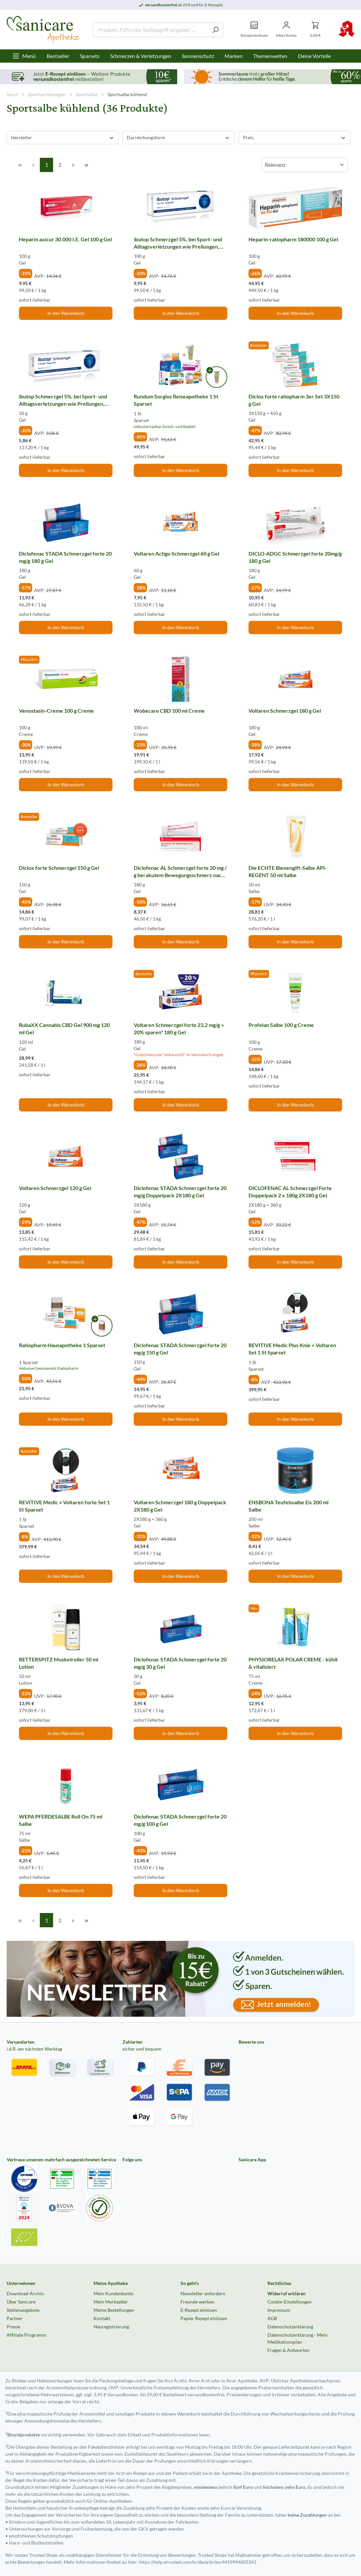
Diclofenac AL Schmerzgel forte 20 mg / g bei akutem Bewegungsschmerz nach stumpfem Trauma (180, 871)
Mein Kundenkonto (113, 2293)
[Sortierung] (304, 164)
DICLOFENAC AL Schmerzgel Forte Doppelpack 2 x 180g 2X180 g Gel (290, 1191)
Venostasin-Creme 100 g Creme (56, 710)
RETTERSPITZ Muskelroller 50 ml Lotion (58, 1663)
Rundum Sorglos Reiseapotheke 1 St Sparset (176, 400)
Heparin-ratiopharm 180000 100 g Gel (293, 239)
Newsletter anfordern (202, 2293)
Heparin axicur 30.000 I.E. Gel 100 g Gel (65, 239)
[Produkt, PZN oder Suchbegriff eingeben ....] (150, 30)
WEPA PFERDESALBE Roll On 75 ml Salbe (60, 1820)
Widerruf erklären (286, 2293)
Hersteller (62, 137)
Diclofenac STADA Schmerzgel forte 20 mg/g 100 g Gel (180, 1820)
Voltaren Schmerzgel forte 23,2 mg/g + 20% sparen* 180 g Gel (179, 1028)
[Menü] (24, 56)
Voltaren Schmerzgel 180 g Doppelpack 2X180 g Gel (180, 1506)
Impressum (278, 2310)
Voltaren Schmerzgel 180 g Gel (285, 710)
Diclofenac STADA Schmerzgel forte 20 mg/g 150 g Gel (180, 1348)
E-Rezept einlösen (198, 2310)
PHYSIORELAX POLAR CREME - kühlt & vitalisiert (293, 1663)
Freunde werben (197, 2302)
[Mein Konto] (286, 29)
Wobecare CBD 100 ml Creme (169, 710)
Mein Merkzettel (110, 2302)
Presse (13, 2326)
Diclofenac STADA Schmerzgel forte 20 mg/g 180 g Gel (65, 557)
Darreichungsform (178, 137)
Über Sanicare (21, 2302)
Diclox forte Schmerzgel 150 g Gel (59, 868)
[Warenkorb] (315, 29)
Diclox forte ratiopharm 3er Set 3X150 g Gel (294, 400)
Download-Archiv (25, 2293)
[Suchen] (215, 30)
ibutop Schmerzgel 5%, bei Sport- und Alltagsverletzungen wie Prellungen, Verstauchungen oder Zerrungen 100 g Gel (179, 243)
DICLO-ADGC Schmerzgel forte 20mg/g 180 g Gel (295, 557)
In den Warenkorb (65, 313)
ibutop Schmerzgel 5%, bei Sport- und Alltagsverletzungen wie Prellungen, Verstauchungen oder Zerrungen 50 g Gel (63, 400)
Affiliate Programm (26, 2335)
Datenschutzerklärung (290, 2326)
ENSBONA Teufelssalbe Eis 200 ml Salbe (288, 1506)
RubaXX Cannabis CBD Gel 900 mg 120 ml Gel (64, 1028)
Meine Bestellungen (114, 2310)
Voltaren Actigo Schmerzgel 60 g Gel (176, 553)
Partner (15, 2318)
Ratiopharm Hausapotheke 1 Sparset (62, 1345)
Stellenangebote (23, 2310)
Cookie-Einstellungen (289, 2302)
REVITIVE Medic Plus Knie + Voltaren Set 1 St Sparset (292, 1348)
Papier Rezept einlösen (203, 2318)
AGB (272, 2318)
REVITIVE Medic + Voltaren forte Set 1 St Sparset (64, 1506)
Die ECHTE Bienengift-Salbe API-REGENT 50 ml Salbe (288, 871)
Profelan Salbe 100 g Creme (281, 1025)
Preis (294, 137)
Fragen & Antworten (288, 2350)
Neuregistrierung (111, 2326)
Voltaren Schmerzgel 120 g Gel (55, 1188)
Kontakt (102, 2318)
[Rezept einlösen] (254, 29)
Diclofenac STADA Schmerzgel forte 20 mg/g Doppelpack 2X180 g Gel (180, 1191)
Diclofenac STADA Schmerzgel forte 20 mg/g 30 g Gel (180, 1663)
